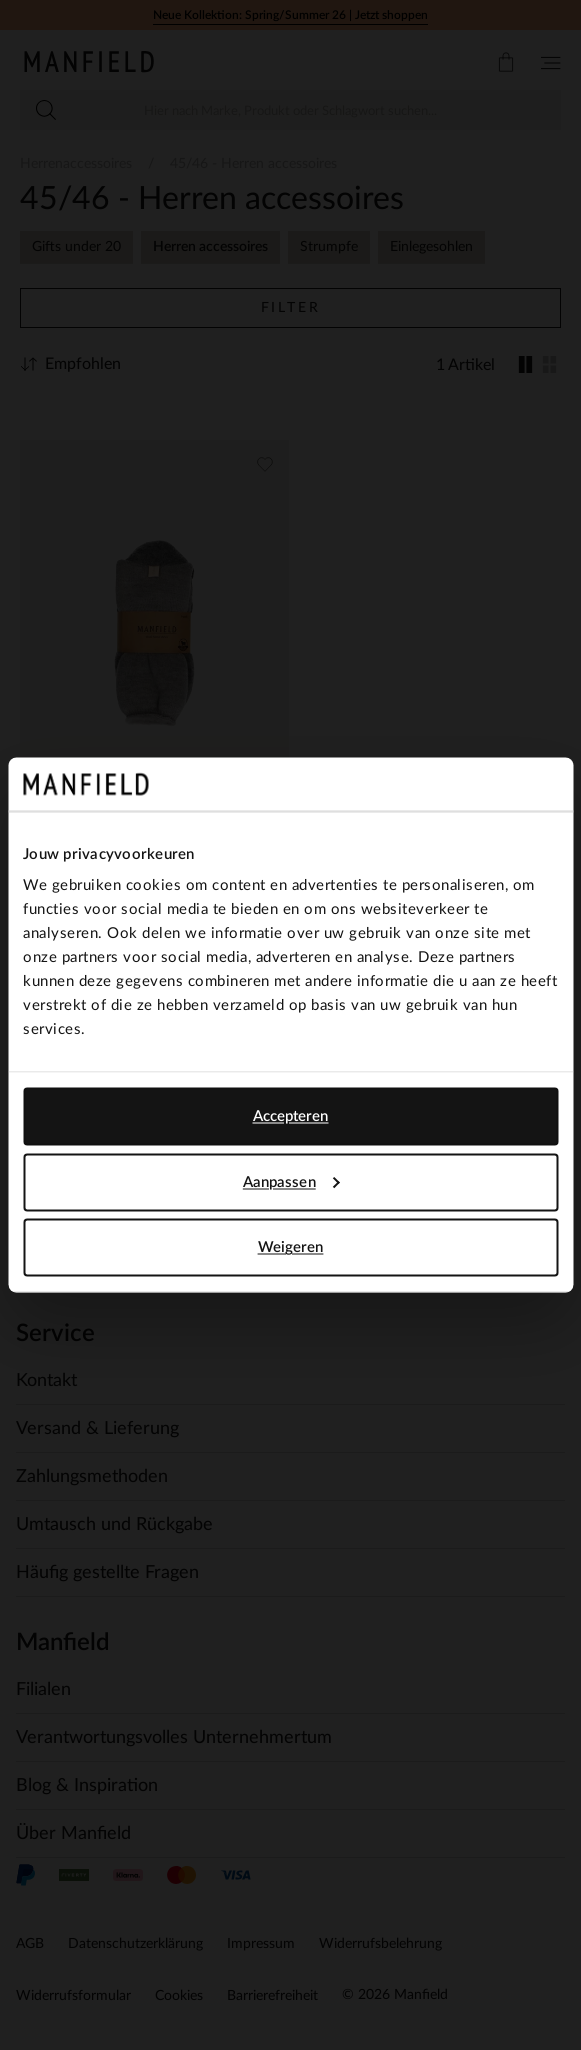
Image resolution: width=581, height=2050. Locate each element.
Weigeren (291, 1247)
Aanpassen (291, 1181)
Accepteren (291, 1116)
